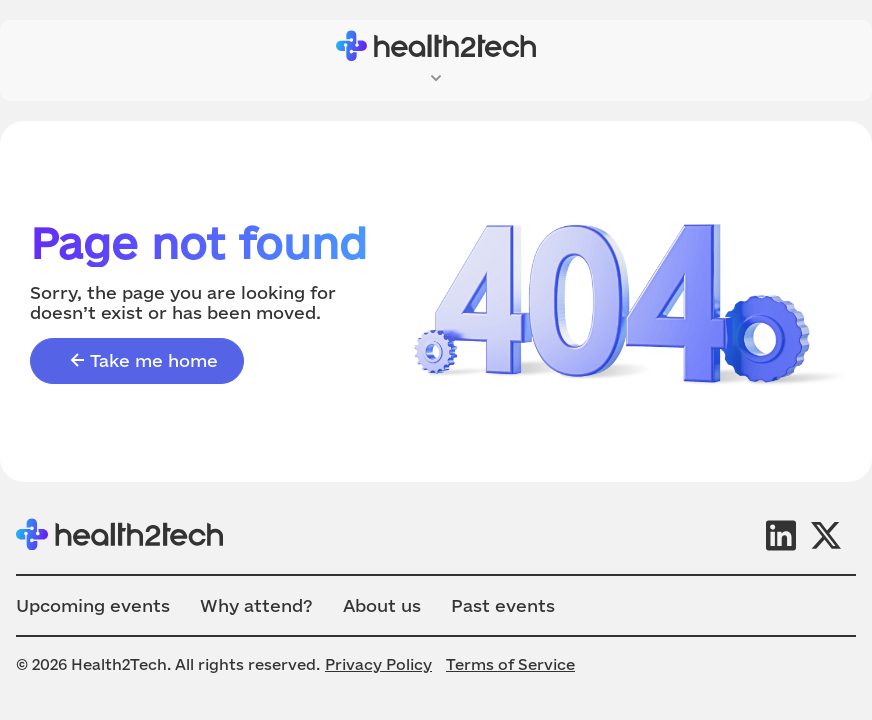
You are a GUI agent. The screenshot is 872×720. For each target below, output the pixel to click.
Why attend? (256, 605)
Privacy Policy (378, 664)
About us (382, 605)
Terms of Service (510, 664)
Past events (503, 605)
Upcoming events (93, 605)
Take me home (142, 361)
